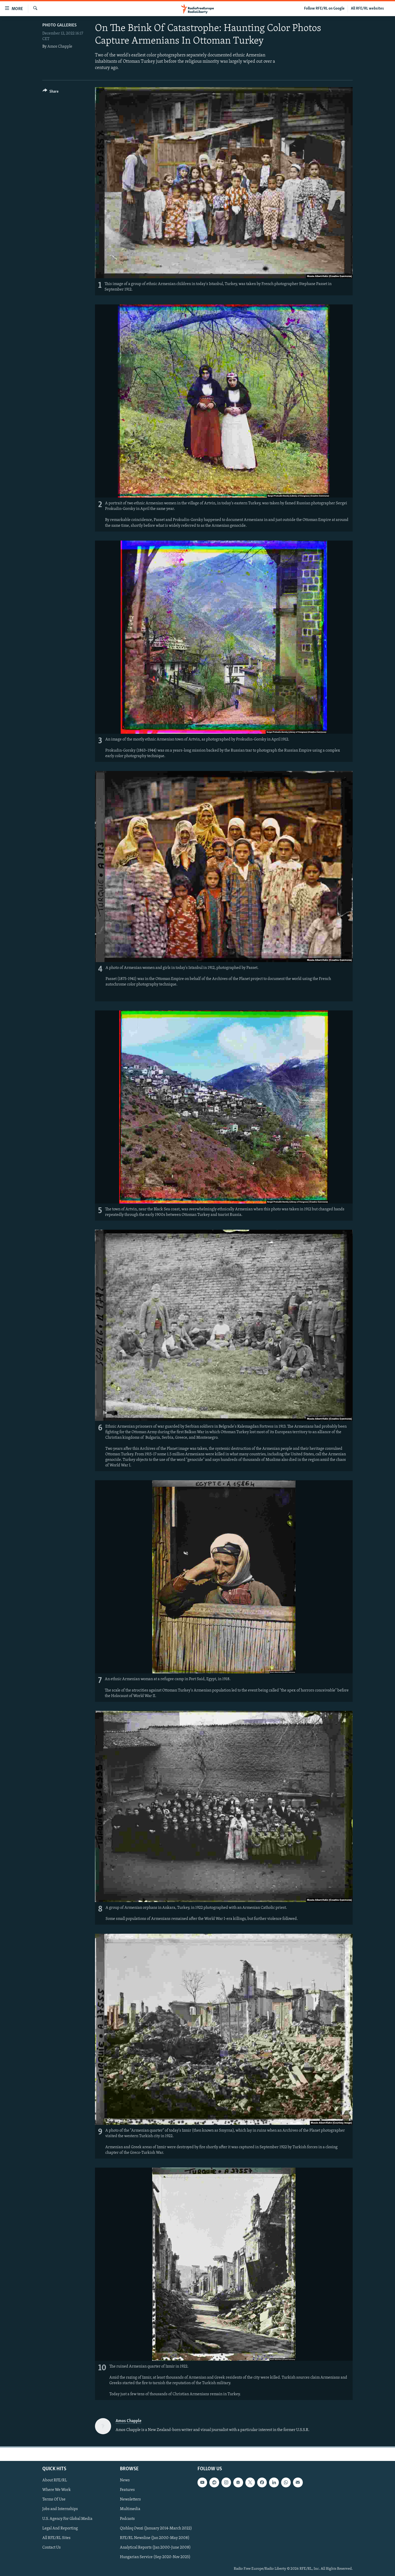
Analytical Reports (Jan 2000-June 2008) (155, 2547)
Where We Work (56, 2490)
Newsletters (130, 2499)
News (125, 2480)
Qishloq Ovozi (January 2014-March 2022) (156, 2528)
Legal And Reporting (60, 2528)
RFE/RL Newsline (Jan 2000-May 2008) (154, 2538)
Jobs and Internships (60, 2509)
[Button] (50, 92)
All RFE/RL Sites (56, 2538)
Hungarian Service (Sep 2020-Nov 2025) (155, 2557)
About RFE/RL (54, 2480)
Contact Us (51, 2547)
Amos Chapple (59, 47)
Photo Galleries (59, 25)
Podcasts (127, 2519)
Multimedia (130, 2509)
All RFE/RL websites (367, 9)
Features (127, 2490)
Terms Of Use (53, 2499)
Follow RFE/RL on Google (324, 9)
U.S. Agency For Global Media (67, 2519)
